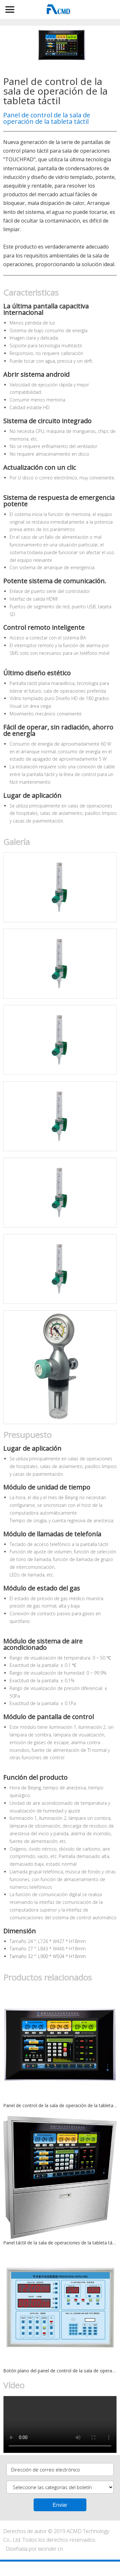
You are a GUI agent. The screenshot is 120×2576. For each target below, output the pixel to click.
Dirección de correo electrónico (45, 2469)
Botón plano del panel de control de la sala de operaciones (60, 2371)
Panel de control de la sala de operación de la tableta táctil (60, 2105)
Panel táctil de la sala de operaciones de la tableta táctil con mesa (60, 2243)
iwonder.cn (50, 2548)
